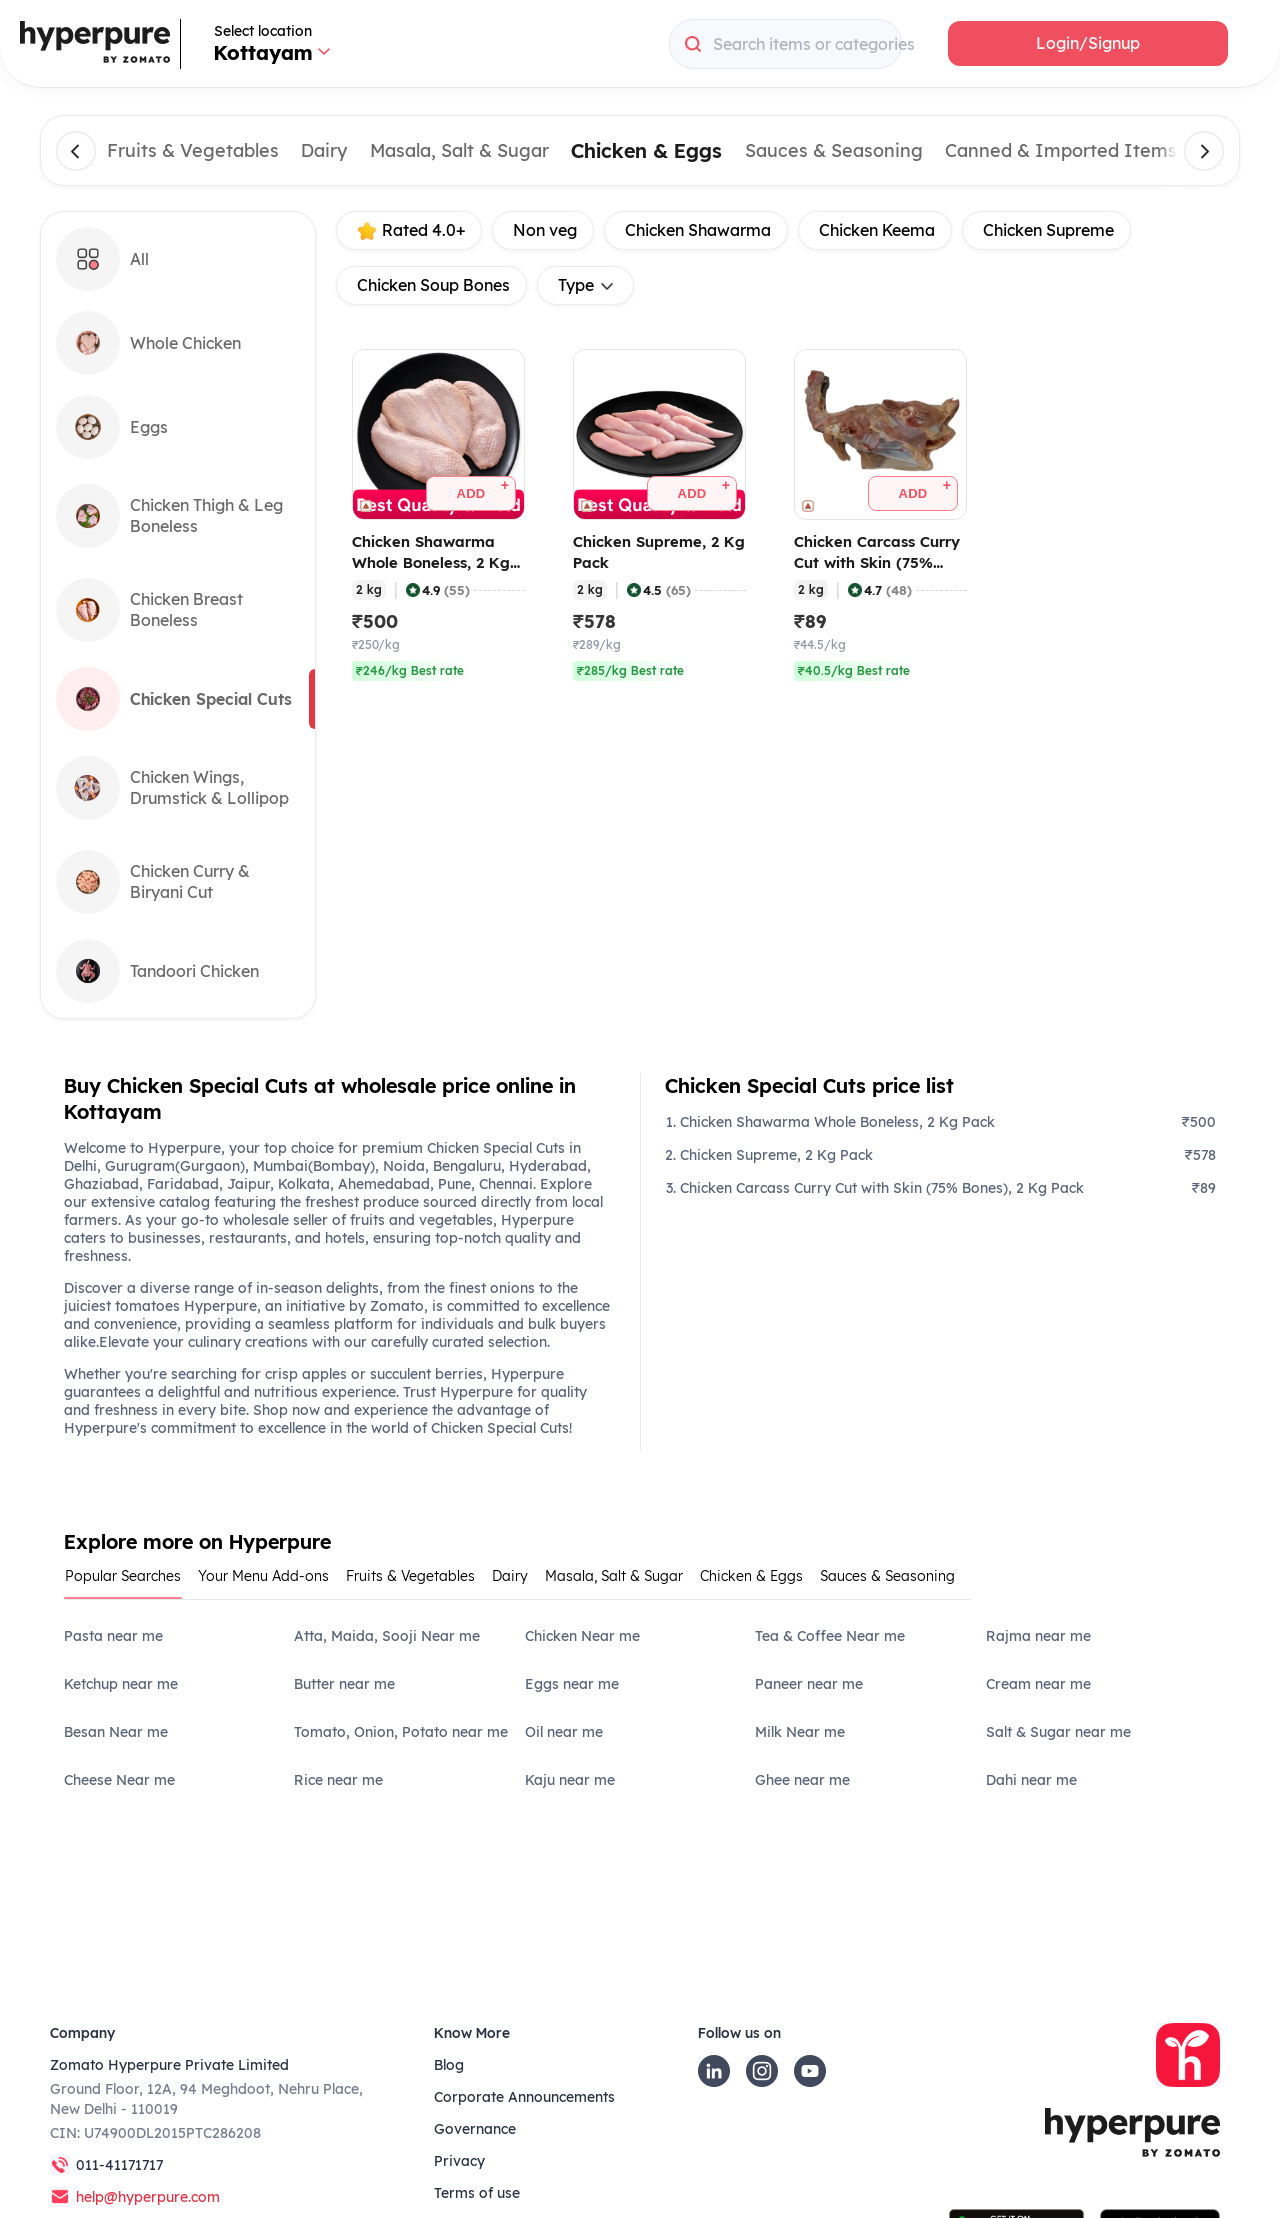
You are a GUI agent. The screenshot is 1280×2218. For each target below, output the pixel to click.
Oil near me (564, 1732)
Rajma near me (1038, 1636)
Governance (475, 2129)
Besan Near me (116, 1732)
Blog (449, 2065)
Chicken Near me (582, 1636)
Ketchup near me (121, 1684)
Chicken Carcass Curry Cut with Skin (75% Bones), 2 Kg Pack (882, 1188)
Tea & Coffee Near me (830, 1636)
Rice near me (338, 1780)
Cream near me (1038, 1684)
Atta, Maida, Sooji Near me (387, 1636)
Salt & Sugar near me (1058, 1732)
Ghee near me (802, 1780)
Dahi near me (1031, 1780)
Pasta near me (113, 1636)
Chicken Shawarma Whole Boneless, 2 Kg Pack (837, 1122)
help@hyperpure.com (148, 2197)
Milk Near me (800, 1732)
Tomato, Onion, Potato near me (401, 1732)
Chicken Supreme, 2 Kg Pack (776, 1155)
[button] (1088, 43)
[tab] (130, 1582)
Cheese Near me (119, 1780)
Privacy (459, 2161)
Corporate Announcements (524, 2097)
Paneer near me (809, 1684)
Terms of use (477, 2193)
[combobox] (785, 44)
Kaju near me (570, 1780)
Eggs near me (572, 1684)
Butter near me (344, 1684)
